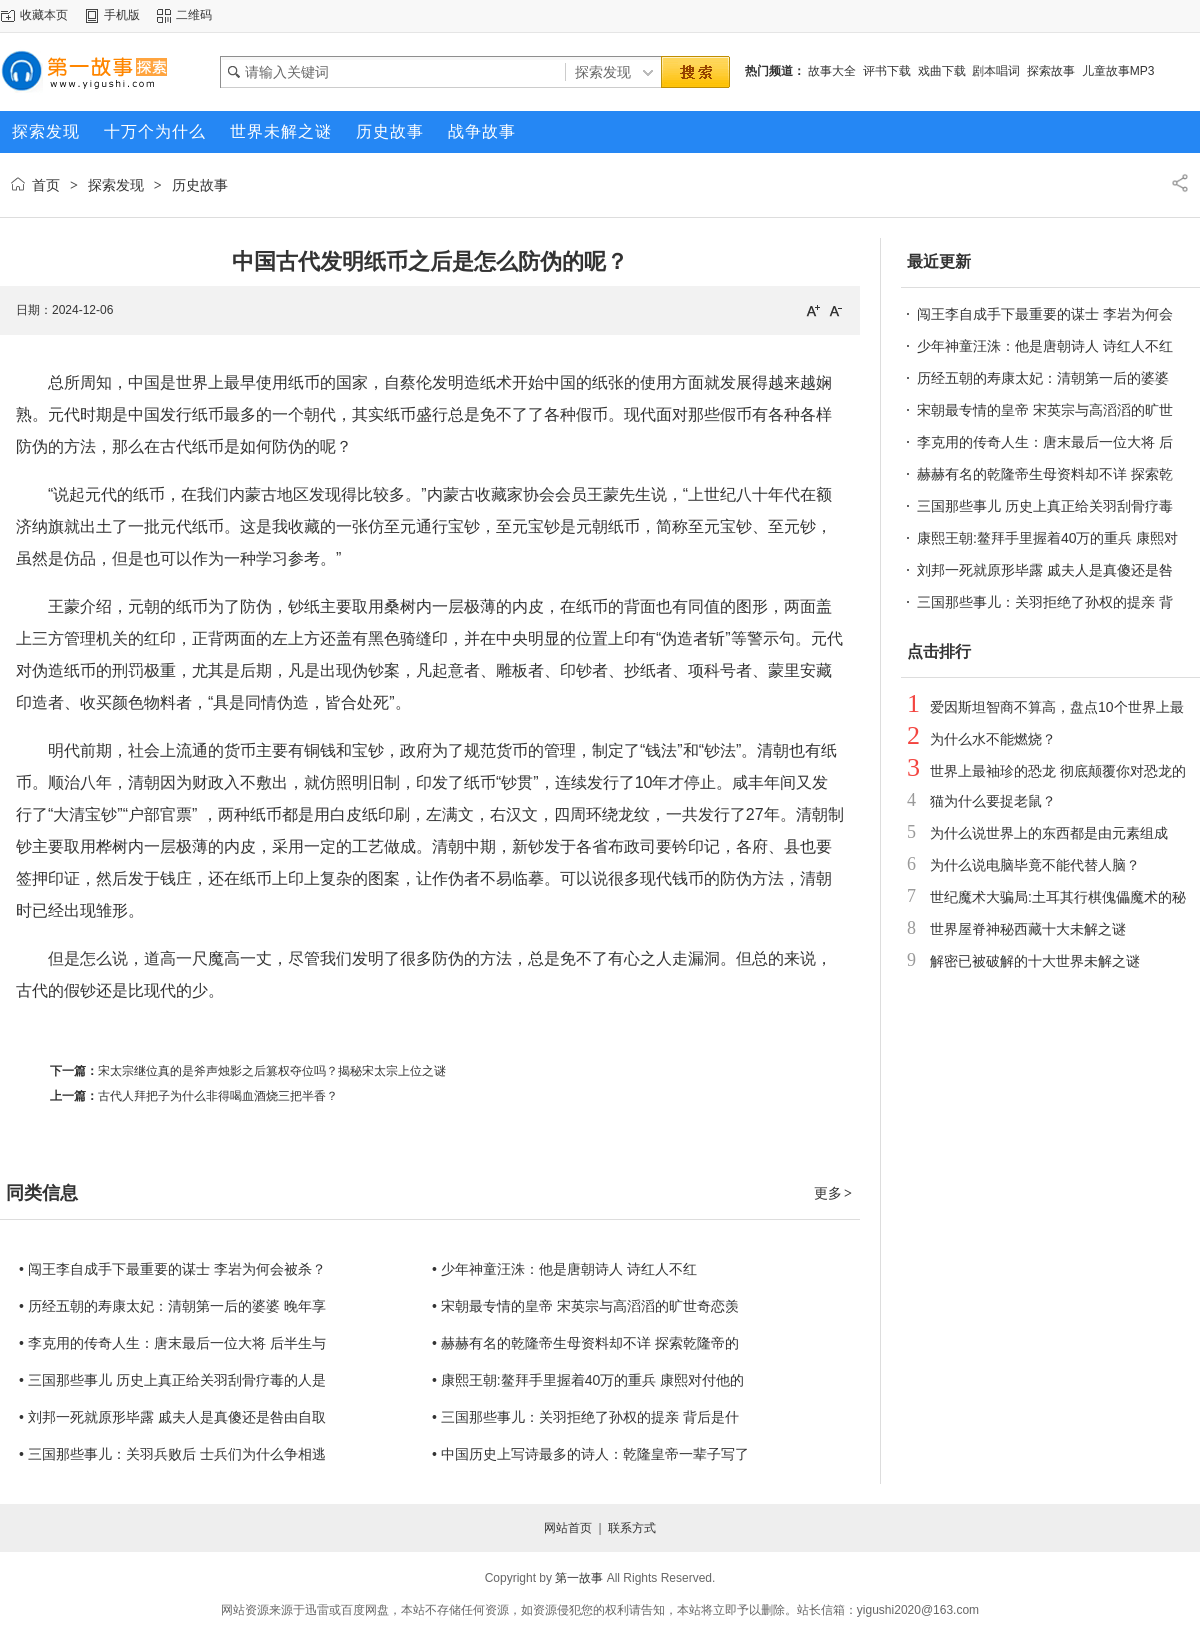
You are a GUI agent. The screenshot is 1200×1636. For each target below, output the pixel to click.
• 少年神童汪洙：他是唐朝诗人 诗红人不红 (564, 1269)
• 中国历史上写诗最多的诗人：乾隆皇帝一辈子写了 (590, 1454)
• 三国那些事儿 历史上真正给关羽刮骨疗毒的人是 (172, 1380)
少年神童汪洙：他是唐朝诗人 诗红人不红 (1045, 346)
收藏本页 (44, 15)
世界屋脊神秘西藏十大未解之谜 (1028, 929)
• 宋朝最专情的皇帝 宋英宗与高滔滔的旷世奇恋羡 (585, 1306)
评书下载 (887, 71)
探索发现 (116, 185)
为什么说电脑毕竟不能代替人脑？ (1035, 865)
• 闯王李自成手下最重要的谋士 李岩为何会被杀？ (172, 1269)
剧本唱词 (996, 71)
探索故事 (1051, 71)
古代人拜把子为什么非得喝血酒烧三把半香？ (218, 1096)
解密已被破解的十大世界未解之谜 (1035, 961)
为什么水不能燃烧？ (993, 739)
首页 (46, 185)
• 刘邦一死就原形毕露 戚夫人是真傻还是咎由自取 (172, 1417)
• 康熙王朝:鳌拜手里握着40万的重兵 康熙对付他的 (588, 1380)
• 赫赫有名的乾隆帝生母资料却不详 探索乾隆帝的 (585, 1343)
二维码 (194, 15)
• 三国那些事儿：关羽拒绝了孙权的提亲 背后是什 (585, 1417)
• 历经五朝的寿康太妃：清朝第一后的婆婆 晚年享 (172, 1306)
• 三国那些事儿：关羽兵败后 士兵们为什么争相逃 (172, 1454)
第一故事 (579, 1578)
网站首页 (568, 1528)
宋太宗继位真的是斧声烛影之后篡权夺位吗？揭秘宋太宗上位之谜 (272, 1071)
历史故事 (200, 185)
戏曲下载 (942, 71)
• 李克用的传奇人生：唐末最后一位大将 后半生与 (172, 1343)
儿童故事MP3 (1118, 71)
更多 (834, 1193)
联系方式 (632, 1528)
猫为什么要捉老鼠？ (993, 801)
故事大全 (832, 71)
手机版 (122, 15)
